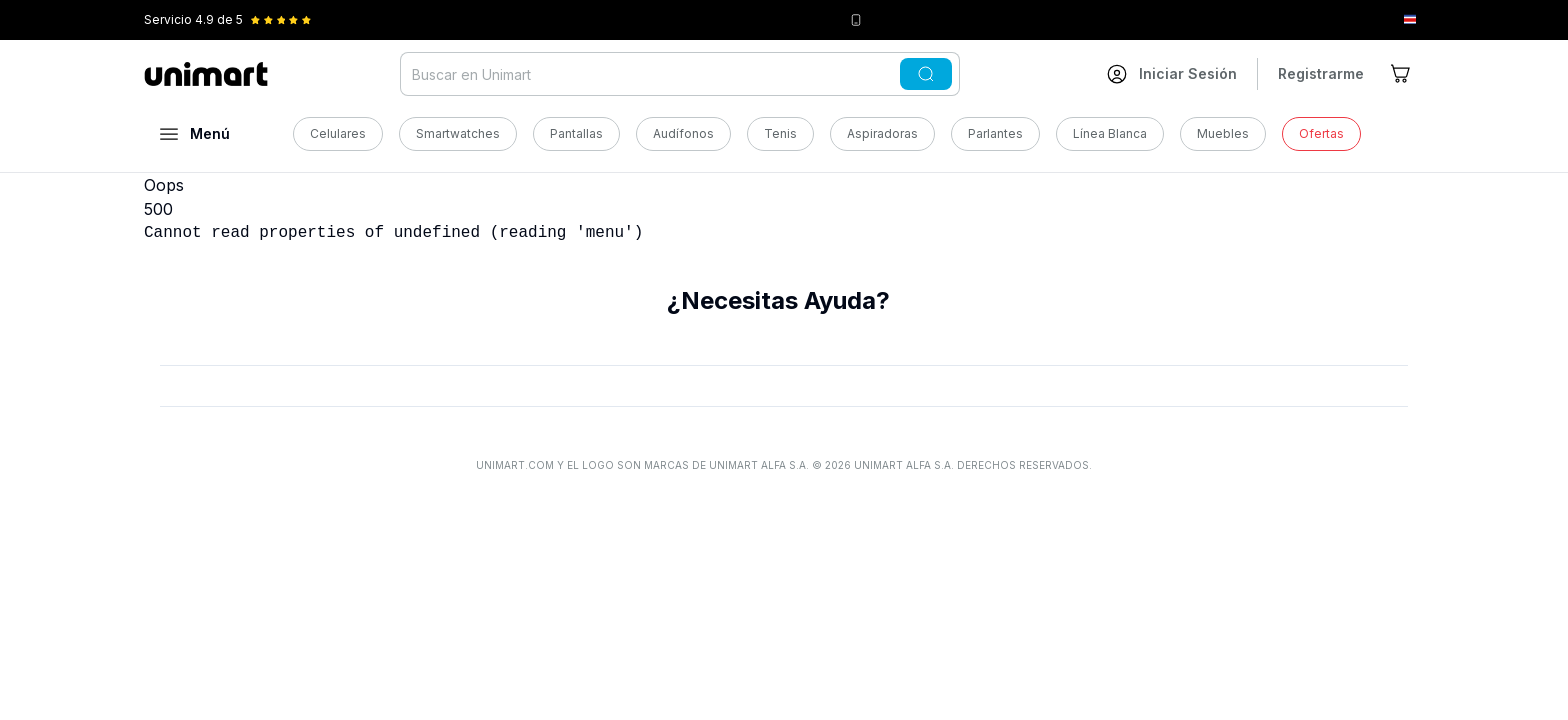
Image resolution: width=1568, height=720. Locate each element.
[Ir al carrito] (1402, 74)
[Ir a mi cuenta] (1172, 74)
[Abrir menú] (195, 134)
